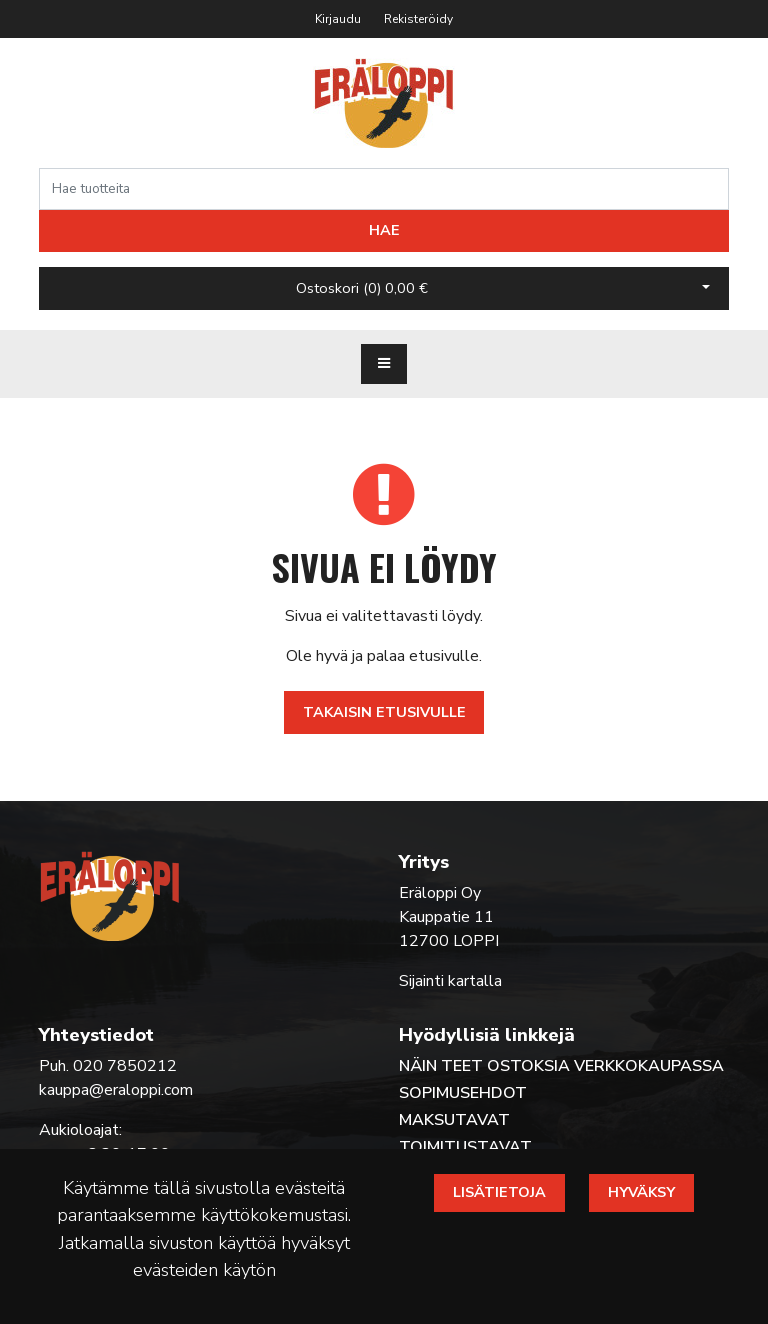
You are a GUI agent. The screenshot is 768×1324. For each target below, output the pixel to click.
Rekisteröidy (418, 19)
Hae (384, 230)
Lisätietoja (499, 1192)
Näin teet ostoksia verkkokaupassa (561, 1066)
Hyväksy (641, 1192)
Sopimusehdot (463, 1093)
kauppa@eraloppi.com (116, 1090)
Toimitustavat (465, 1147)
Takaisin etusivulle (384, 712)
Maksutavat (454, 1120)
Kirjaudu (339, 19)
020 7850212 (125, 1066)
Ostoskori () (362, 288)
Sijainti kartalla (450, 981)
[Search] (384, 189)
